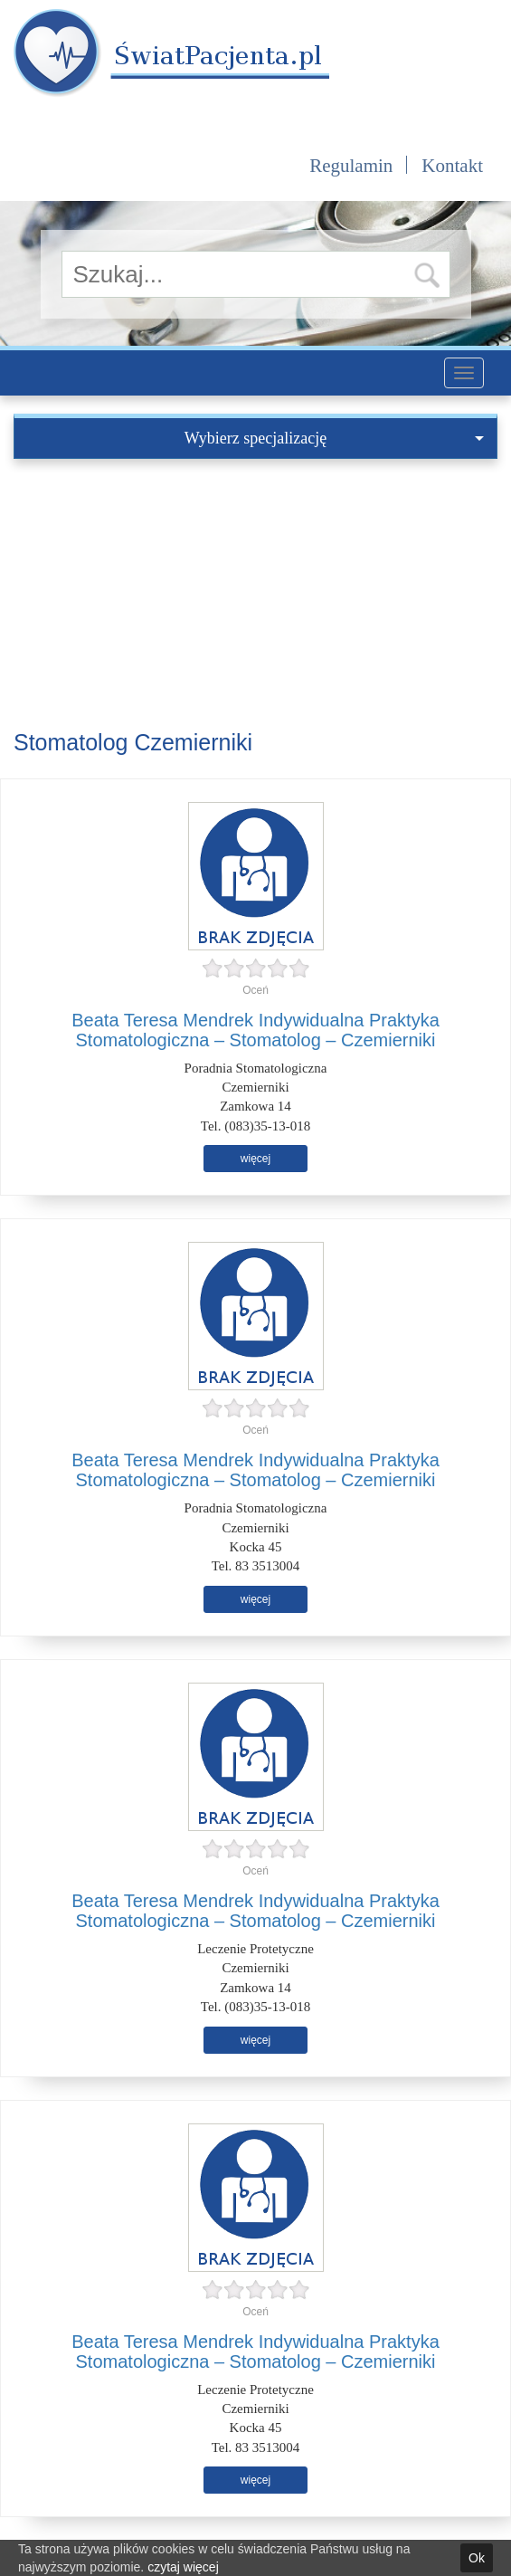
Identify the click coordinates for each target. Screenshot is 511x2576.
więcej (255, 1158)
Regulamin (351, 166)
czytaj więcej (183, 2567)
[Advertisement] (255, 594)
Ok (476, 2558)
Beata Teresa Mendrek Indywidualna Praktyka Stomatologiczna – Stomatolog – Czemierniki (255, 1030)
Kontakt (452, 166)
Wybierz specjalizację (334, 438)
